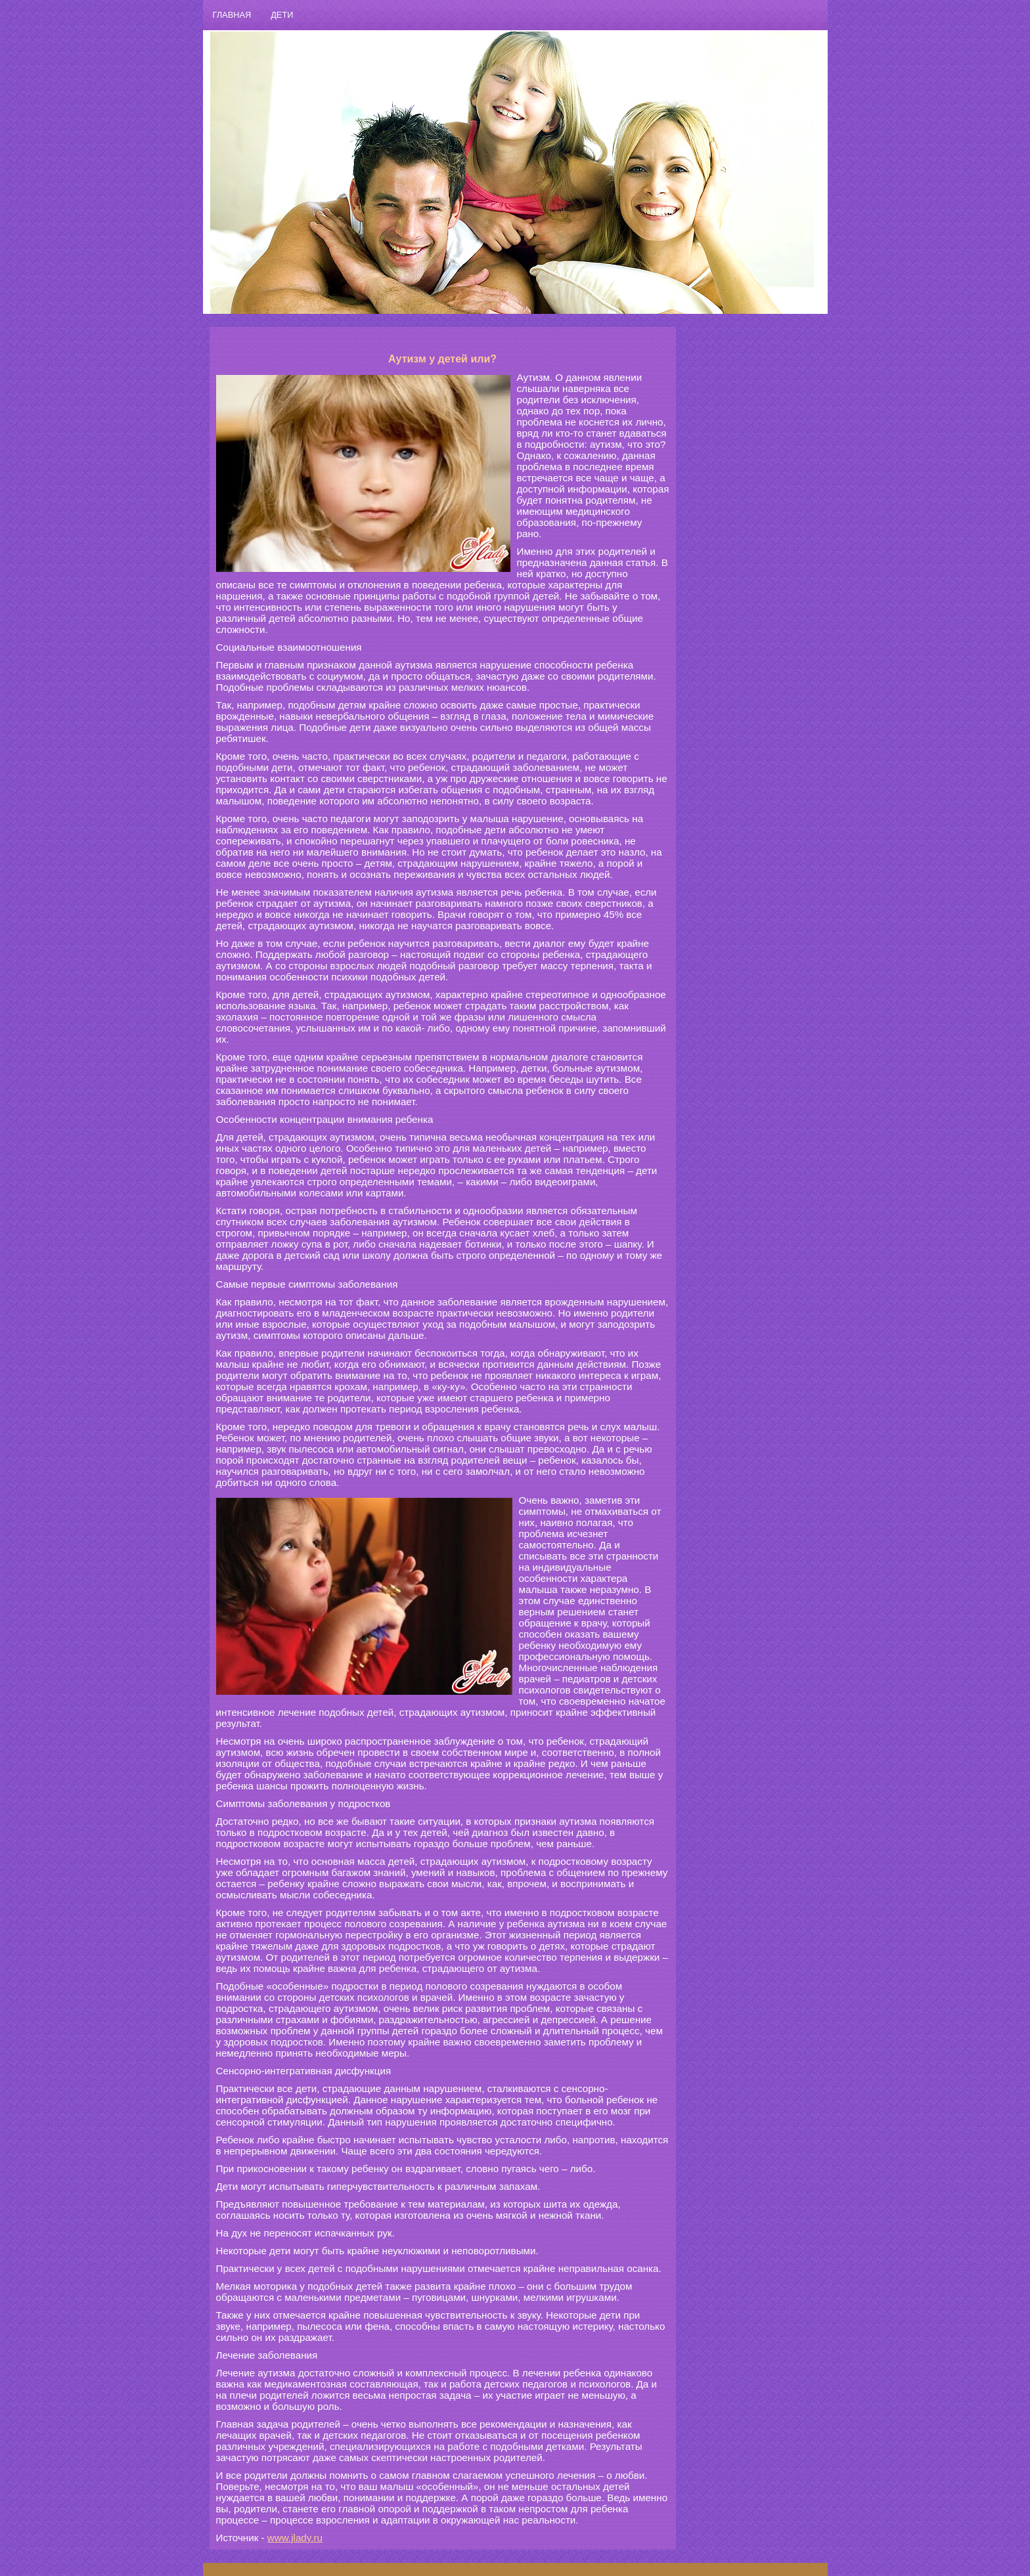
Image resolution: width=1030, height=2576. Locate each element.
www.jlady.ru (295, 2537)
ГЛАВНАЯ (232, 15)
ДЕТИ (282, 15)
